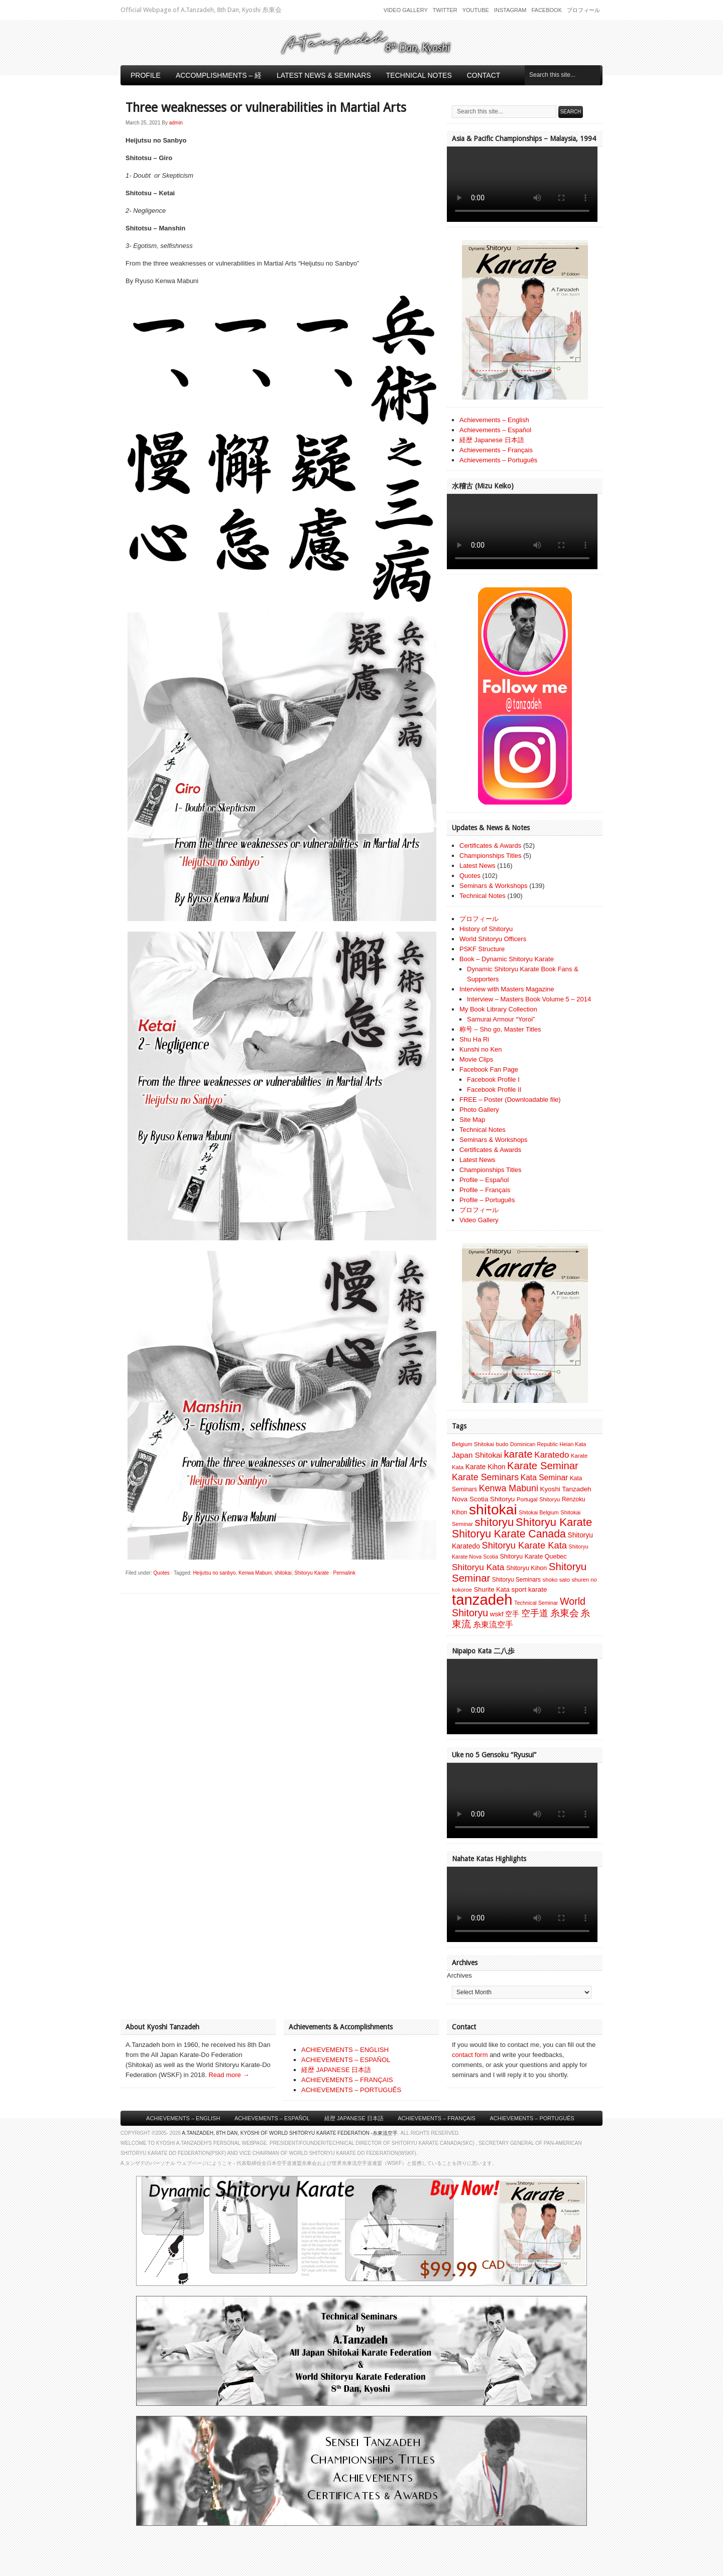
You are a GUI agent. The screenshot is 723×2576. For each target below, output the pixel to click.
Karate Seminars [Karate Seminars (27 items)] (485, 1477)
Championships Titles (490, 855)
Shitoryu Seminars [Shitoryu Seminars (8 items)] (516, 1579)
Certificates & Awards (490, 845)
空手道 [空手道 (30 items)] (534, 1613)
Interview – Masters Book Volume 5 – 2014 (529, 999)
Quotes (162, 1573)
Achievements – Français (496, 450)
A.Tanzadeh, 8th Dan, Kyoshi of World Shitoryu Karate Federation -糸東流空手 (290, 2133)
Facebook (546, 10)
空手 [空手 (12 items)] (512, 1614)
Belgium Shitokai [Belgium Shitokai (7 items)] (473, 1444)
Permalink (344, 1573)
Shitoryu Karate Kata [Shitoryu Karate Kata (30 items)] (524, 1545)
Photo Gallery (479, 1109)
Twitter (445, 10)
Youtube (475, 10)
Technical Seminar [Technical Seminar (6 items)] (536, 1603)
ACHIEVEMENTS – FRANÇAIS (347, 2080)
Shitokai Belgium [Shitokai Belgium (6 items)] (538, 1512)
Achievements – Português (498, 460)
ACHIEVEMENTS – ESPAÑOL (345, 2060)
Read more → (228, 2075)
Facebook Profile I (493, 1079)
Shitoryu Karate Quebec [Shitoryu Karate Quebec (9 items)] (533, 1556)
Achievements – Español (495, 430)
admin (176, 122)
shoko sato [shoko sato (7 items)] (556, 1580)
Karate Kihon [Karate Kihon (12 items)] (485, 1467)
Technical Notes (419, 75)
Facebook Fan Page (488, 1069)
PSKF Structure (482, 949)
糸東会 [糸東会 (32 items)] (564, 1613)
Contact (484, 75)
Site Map (472, 1119)
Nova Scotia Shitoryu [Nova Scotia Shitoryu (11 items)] (483, 1499)
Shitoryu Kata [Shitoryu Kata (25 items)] (478, 1567)
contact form (470, 2054)
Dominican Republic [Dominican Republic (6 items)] (534, 1444)
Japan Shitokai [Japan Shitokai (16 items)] (477, 1455)
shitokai (283, 1573)
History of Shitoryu (486, 929)
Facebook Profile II (494, 1089)
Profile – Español (484, 1180)
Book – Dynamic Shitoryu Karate (506, 959)
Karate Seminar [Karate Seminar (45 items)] (542, 1465)
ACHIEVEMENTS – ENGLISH (345, 2049)
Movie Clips (476, 1059)
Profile (146, 75)
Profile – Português (487, 1200)
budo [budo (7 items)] (502, 1444)
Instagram (510, 10)
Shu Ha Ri (474, 1039)
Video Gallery (406, 10)
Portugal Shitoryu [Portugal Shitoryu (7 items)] (538, 1499)
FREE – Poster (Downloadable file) (510, 1099)
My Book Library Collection (498, 1009)
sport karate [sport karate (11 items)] (529, 1589)
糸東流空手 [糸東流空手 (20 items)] (493, 1624)
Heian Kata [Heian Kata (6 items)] (572, 1444)
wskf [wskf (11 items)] (497, 1614)
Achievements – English (494, 420)
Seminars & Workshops (493, 885)
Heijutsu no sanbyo (214, 1573)
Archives (459, 1975)
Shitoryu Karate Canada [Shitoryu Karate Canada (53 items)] (509, 1534)
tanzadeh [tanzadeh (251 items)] (482, 1599)
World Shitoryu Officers (492, 939)
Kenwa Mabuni (255, 1573)
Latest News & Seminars (324, 75)
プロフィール (583, 10)
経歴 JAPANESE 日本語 (336, 2070)
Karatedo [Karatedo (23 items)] (551, 1455)
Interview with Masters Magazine (506, 989)
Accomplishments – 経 (219, 75)
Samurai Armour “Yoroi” (501, 1019)
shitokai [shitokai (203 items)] (493, 1509)
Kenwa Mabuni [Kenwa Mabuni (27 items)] (508, 1488)
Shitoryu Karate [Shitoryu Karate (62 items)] (554, 1522)
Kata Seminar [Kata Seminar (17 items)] (544, 1477)
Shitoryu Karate (311, 1573)
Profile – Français (484, 1190)
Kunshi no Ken (480, 1049)
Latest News (477, 865)
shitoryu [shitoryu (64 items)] (494, 1522)
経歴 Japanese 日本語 (491, 440)
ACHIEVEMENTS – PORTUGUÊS (351, 2090)
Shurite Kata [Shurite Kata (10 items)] (492, 1589)
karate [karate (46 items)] (518, 1454)
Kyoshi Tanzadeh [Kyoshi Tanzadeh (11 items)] (565, 1489)
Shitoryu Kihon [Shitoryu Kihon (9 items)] (526, 1568)
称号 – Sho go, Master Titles (500, 1029)
